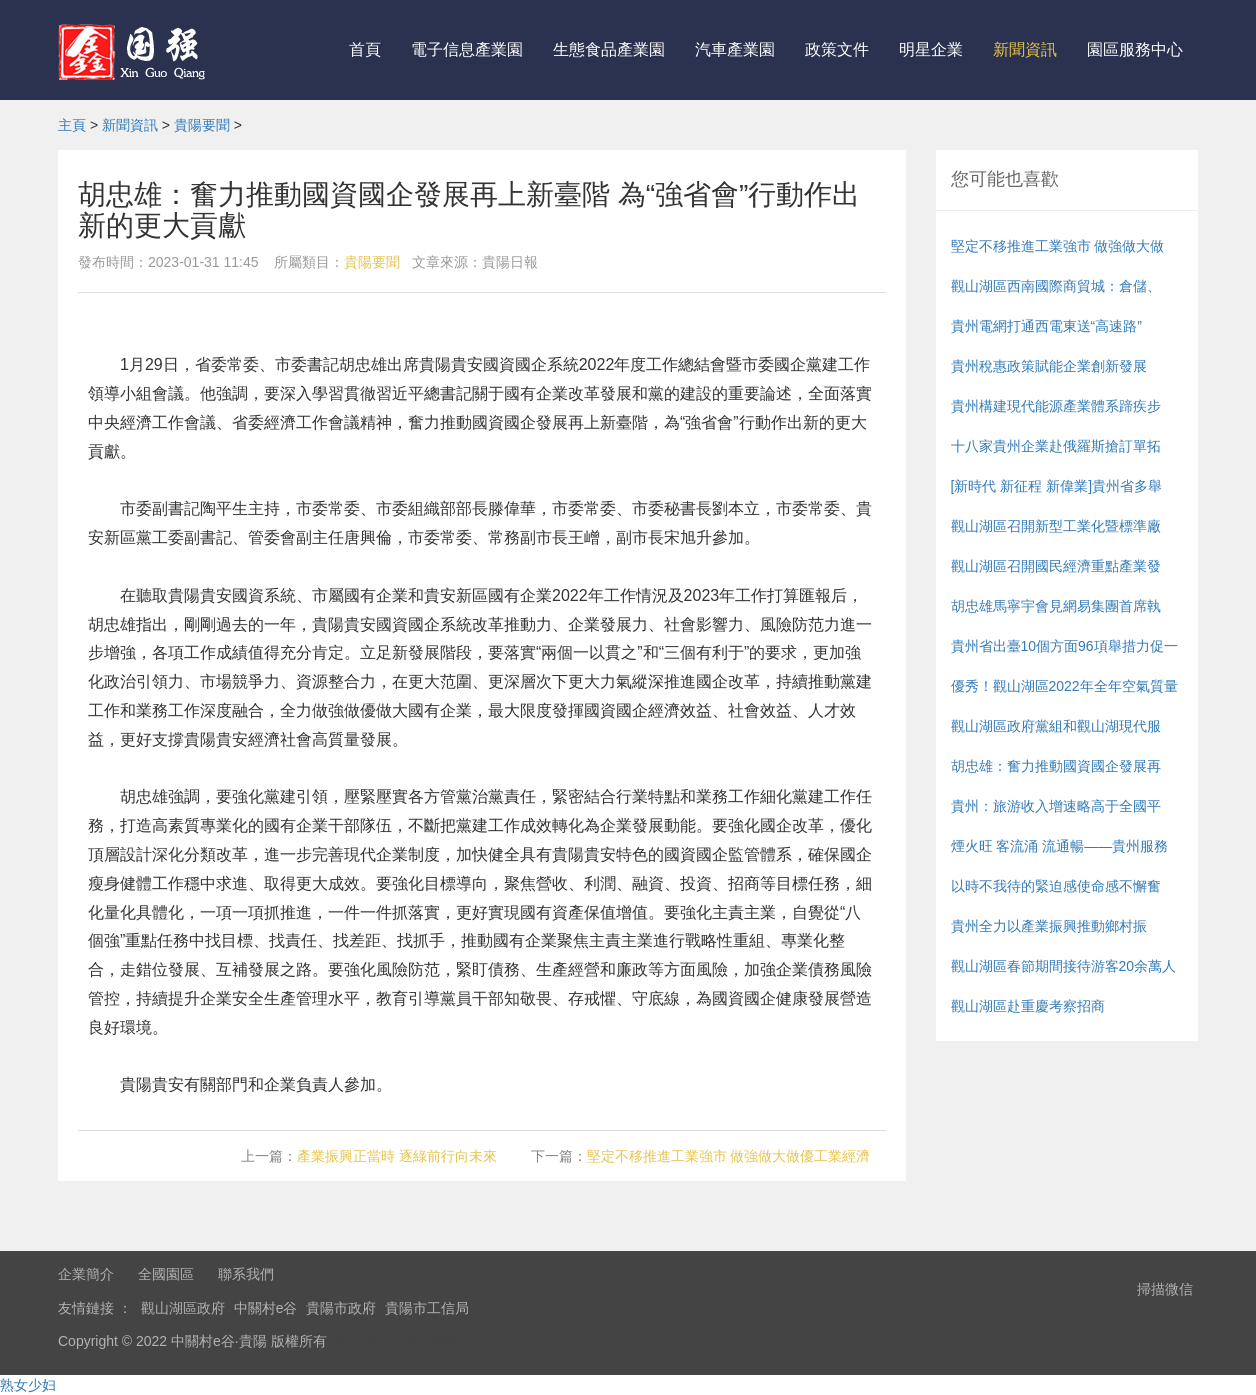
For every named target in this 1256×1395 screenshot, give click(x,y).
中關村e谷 (266, 1308)
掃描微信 (1165, 1289)
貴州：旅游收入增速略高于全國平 (1056, 806)
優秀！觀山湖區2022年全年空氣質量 (1064, 686)
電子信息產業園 (467, 49)
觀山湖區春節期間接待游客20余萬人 (1064, 966)
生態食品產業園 (609, 49)
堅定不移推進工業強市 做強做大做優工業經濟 (729, 1156)
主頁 (72, 125)
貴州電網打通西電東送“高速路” (1046, 326)
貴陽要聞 (202, 125)
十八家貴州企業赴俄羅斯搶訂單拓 (1056, 446)
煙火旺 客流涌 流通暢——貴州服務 (1060, 846)
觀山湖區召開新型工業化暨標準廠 (1056, 526)
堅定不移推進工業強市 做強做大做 (1058, 246)
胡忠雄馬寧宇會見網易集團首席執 (1056, 606)
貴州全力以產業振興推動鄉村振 (1049, 926)
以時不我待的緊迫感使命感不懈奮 (1056, 886)
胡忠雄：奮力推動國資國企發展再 (1056, 766)
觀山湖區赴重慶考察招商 (1028, 1006)
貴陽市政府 (341, 1308)
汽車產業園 (735, 49)
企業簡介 (86, 1274)
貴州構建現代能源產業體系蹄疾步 (1056, 406)
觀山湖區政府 (183, 1308)
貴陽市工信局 (427, 1308)
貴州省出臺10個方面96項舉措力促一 (1064, 646)
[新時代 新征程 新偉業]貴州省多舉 (1057, 486)
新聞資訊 (1025, 49)
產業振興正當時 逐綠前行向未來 (397, 1156)
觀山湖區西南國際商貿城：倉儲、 (1056, 286)
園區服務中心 (1135, 49)
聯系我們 (246, 1274)
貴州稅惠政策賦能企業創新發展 (1049, 366)
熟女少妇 (28, 1385)
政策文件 (837, 49)
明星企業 (931, 49)
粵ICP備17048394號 (395, 1341)
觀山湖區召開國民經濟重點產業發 (1056, 566)
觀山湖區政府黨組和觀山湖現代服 (1056, 726)
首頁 (365, 49)
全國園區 (166, 1274)
